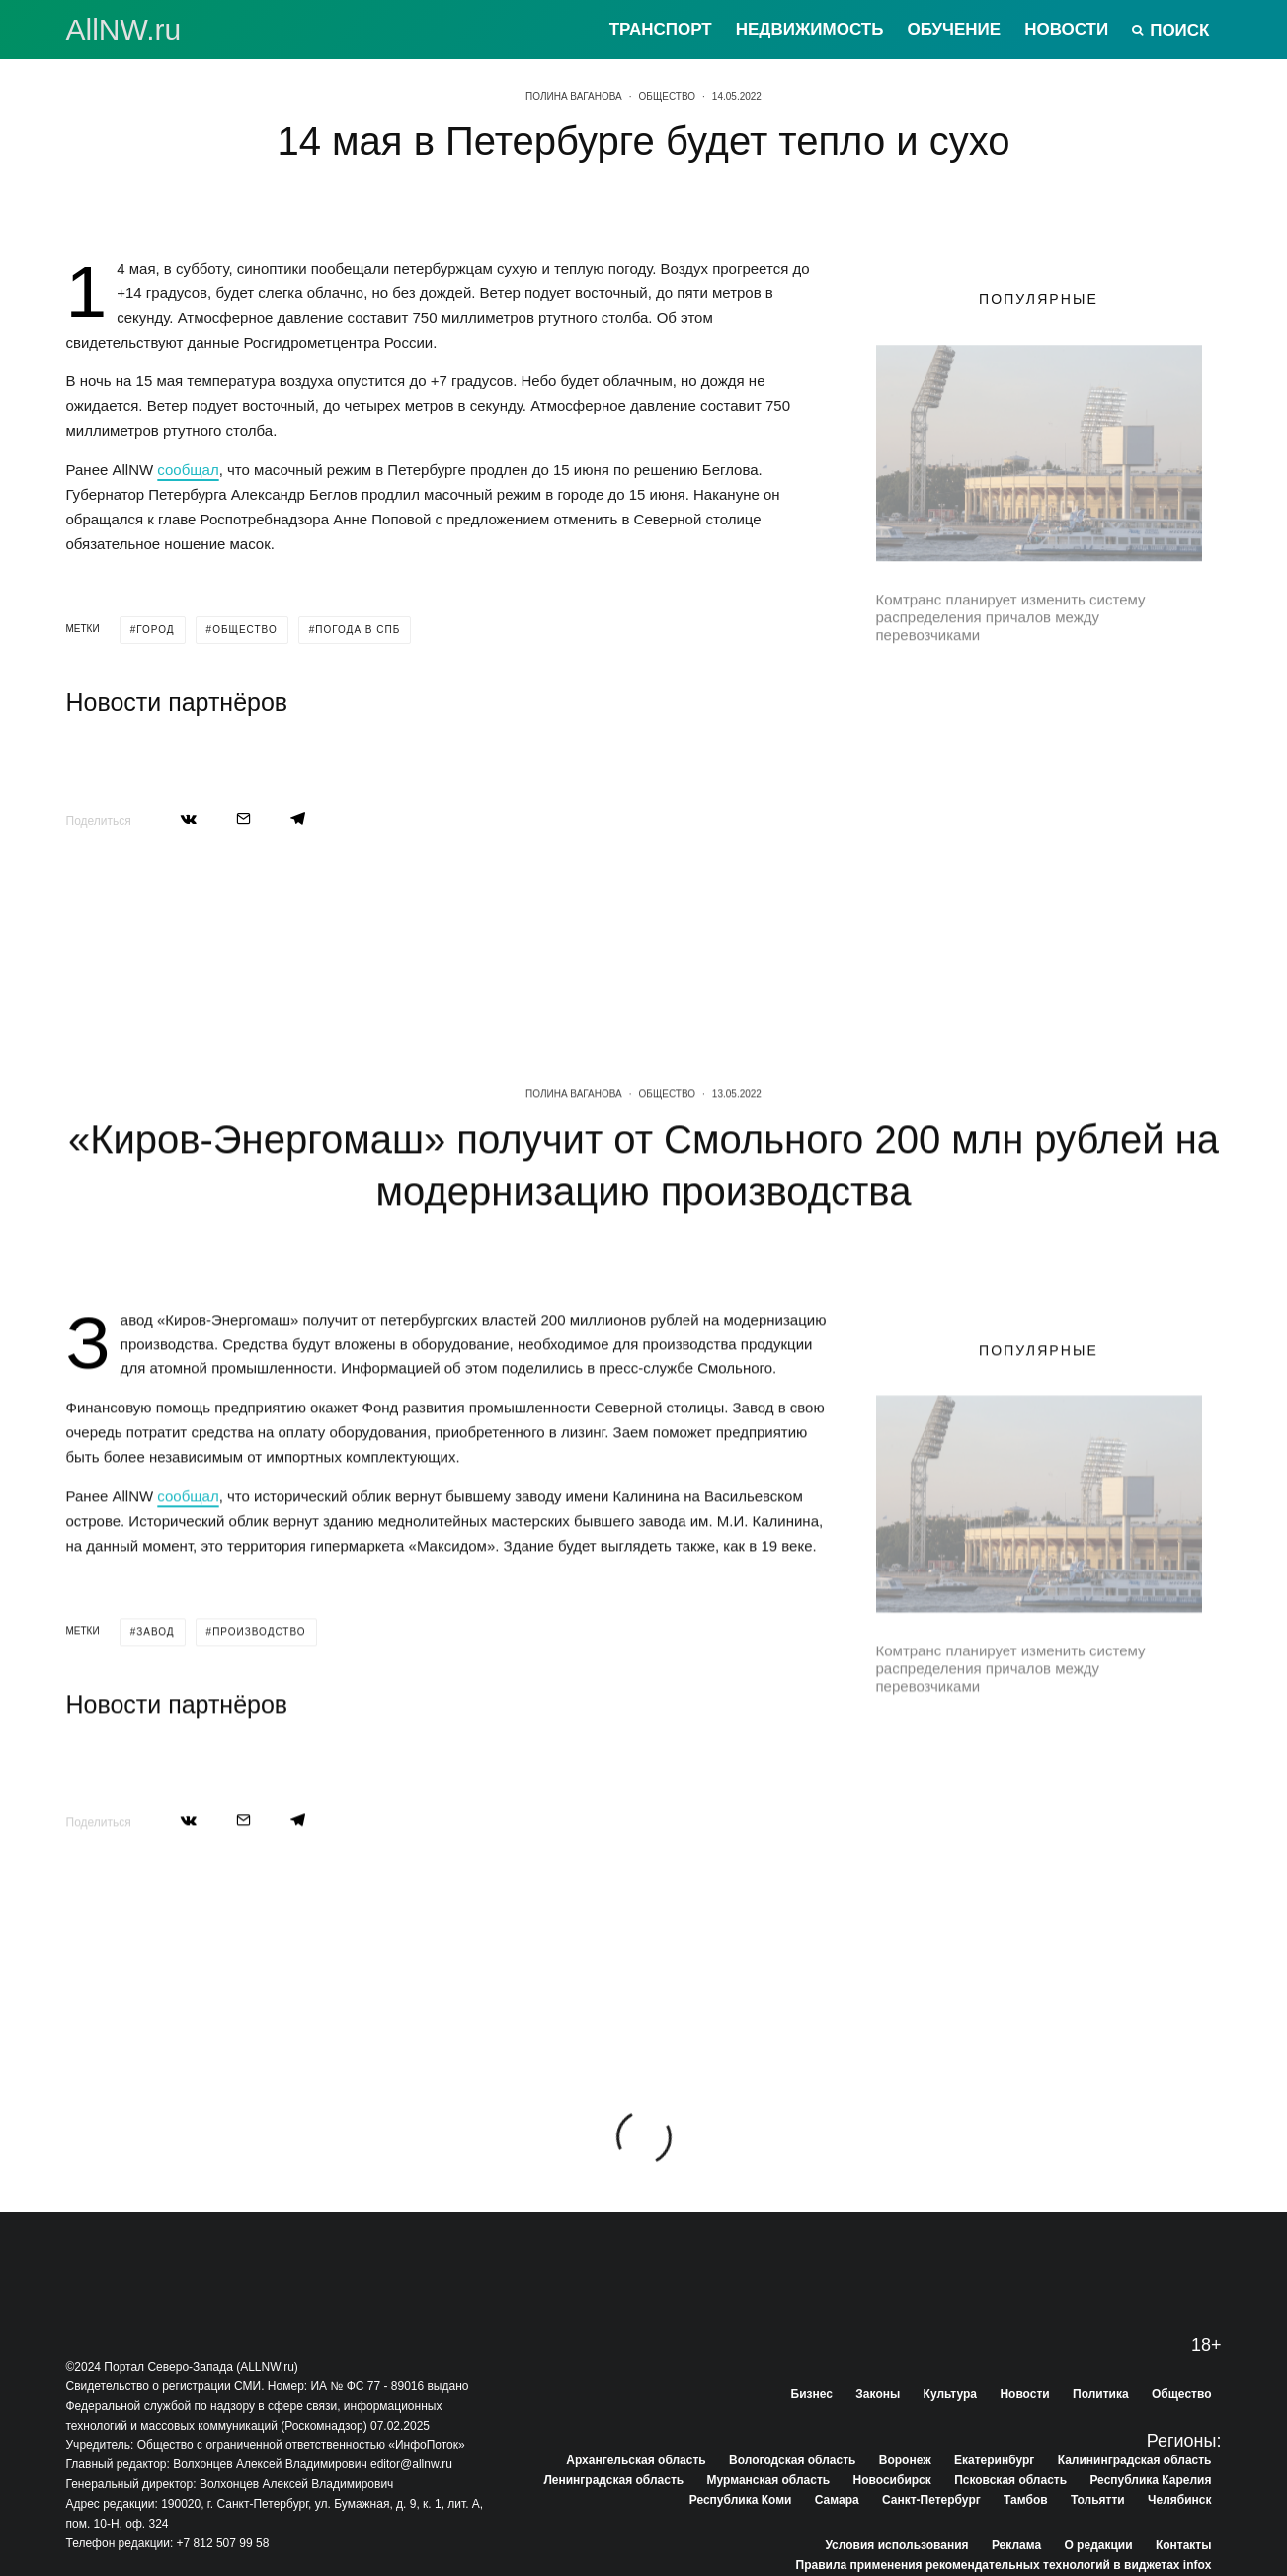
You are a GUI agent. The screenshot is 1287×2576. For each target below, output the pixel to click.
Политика (1101, 2394)
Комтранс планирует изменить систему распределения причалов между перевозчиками (1011, 610)
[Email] (243, 818)
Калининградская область (1135, 2460)
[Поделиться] (189, 818)
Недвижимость (810, 29)
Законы (877, 2394)
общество (245, 629)
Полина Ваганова (573, 96)
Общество (667, 96)
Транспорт (660, 29)
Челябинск (1179, 2500)
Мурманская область (769, 2480)
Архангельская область (635, 2460)
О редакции (1098, 2545)
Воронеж (905, 2460)
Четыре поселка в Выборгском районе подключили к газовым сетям (1060, 785)
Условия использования (896, 2545)
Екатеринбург (994, 2460)
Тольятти (1098, 2500)
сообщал (187, 469)
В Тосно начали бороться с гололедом (1048, 873)
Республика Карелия (1150, 2480)
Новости (1066, 29)
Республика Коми (740, 2500)
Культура (950, 2394)
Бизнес (812, 2394)
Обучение (954, 29)
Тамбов (1026, 2500)
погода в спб (357, 629)
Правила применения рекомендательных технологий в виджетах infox (1004, 2565)
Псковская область (1010, 2480)
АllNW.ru (124, 29)
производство (258, 1746)
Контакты (1184, 2545)
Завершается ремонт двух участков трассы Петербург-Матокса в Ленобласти (1077, 696)
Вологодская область (792, 2460)
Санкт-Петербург (931, 2500)
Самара (837, 2500)
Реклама (1016, 2545)
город (155, 629)
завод (155, 1746)
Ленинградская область (613, 2480)
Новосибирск (892, 2480)
